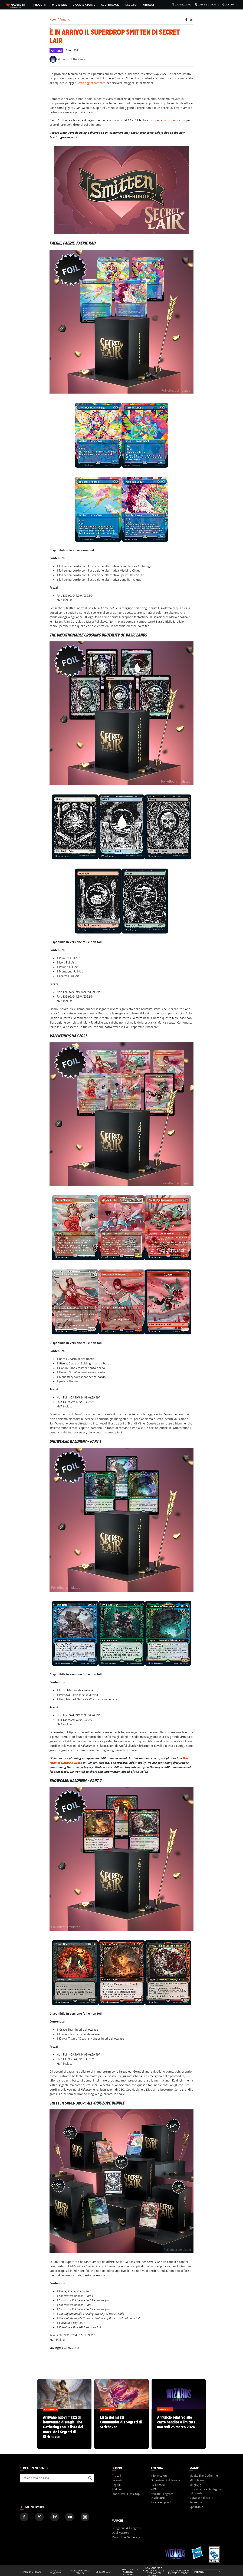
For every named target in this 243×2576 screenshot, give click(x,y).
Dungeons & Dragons (126, 2528)
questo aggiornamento (90, 83)
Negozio (131, 4)
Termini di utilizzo (30, 2572)
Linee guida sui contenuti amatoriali (129, 2572)
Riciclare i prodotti (163, 2502)
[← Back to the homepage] (16, 4)
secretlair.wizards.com (170, 120)
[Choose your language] (207, 2572)
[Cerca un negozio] (90, 2478)
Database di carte (207, 4)
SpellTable (196, 2507)
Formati (117, 2480)
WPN (154, 2489)
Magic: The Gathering (203, 2476)
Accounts (229, 4)
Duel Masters (120, 2533)
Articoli (148, 4)
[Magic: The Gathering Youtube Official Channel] (69, 2517)
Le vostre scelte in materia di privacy (178, 2572)
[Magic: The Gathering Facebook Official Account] (24, 2517)
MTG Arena (59, 4)
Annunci (65, 19)
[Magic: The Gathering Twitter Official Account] (39, 2517)
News (53, 19)
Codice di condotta (55, 2572)
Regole (116, 2485)
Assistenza (158, 2485)
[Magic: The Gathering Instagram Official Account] (85, 2517)
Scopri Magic (110, 4)
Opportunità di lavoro (165, 2480)
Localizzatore (181, 4)
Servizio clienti (104, 2572)
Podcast (117, 2489)
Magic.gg (195, 2485)
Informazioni (159, 2476)
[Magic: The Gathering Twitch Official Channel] (54, 2517)
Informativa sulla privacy (80, 2572)
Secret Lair (196, 2502)
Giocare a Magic (84, 4)
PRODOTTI (39, 4)
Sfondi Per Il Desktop (126, 2494)
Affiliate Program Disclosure (162, 2496)
